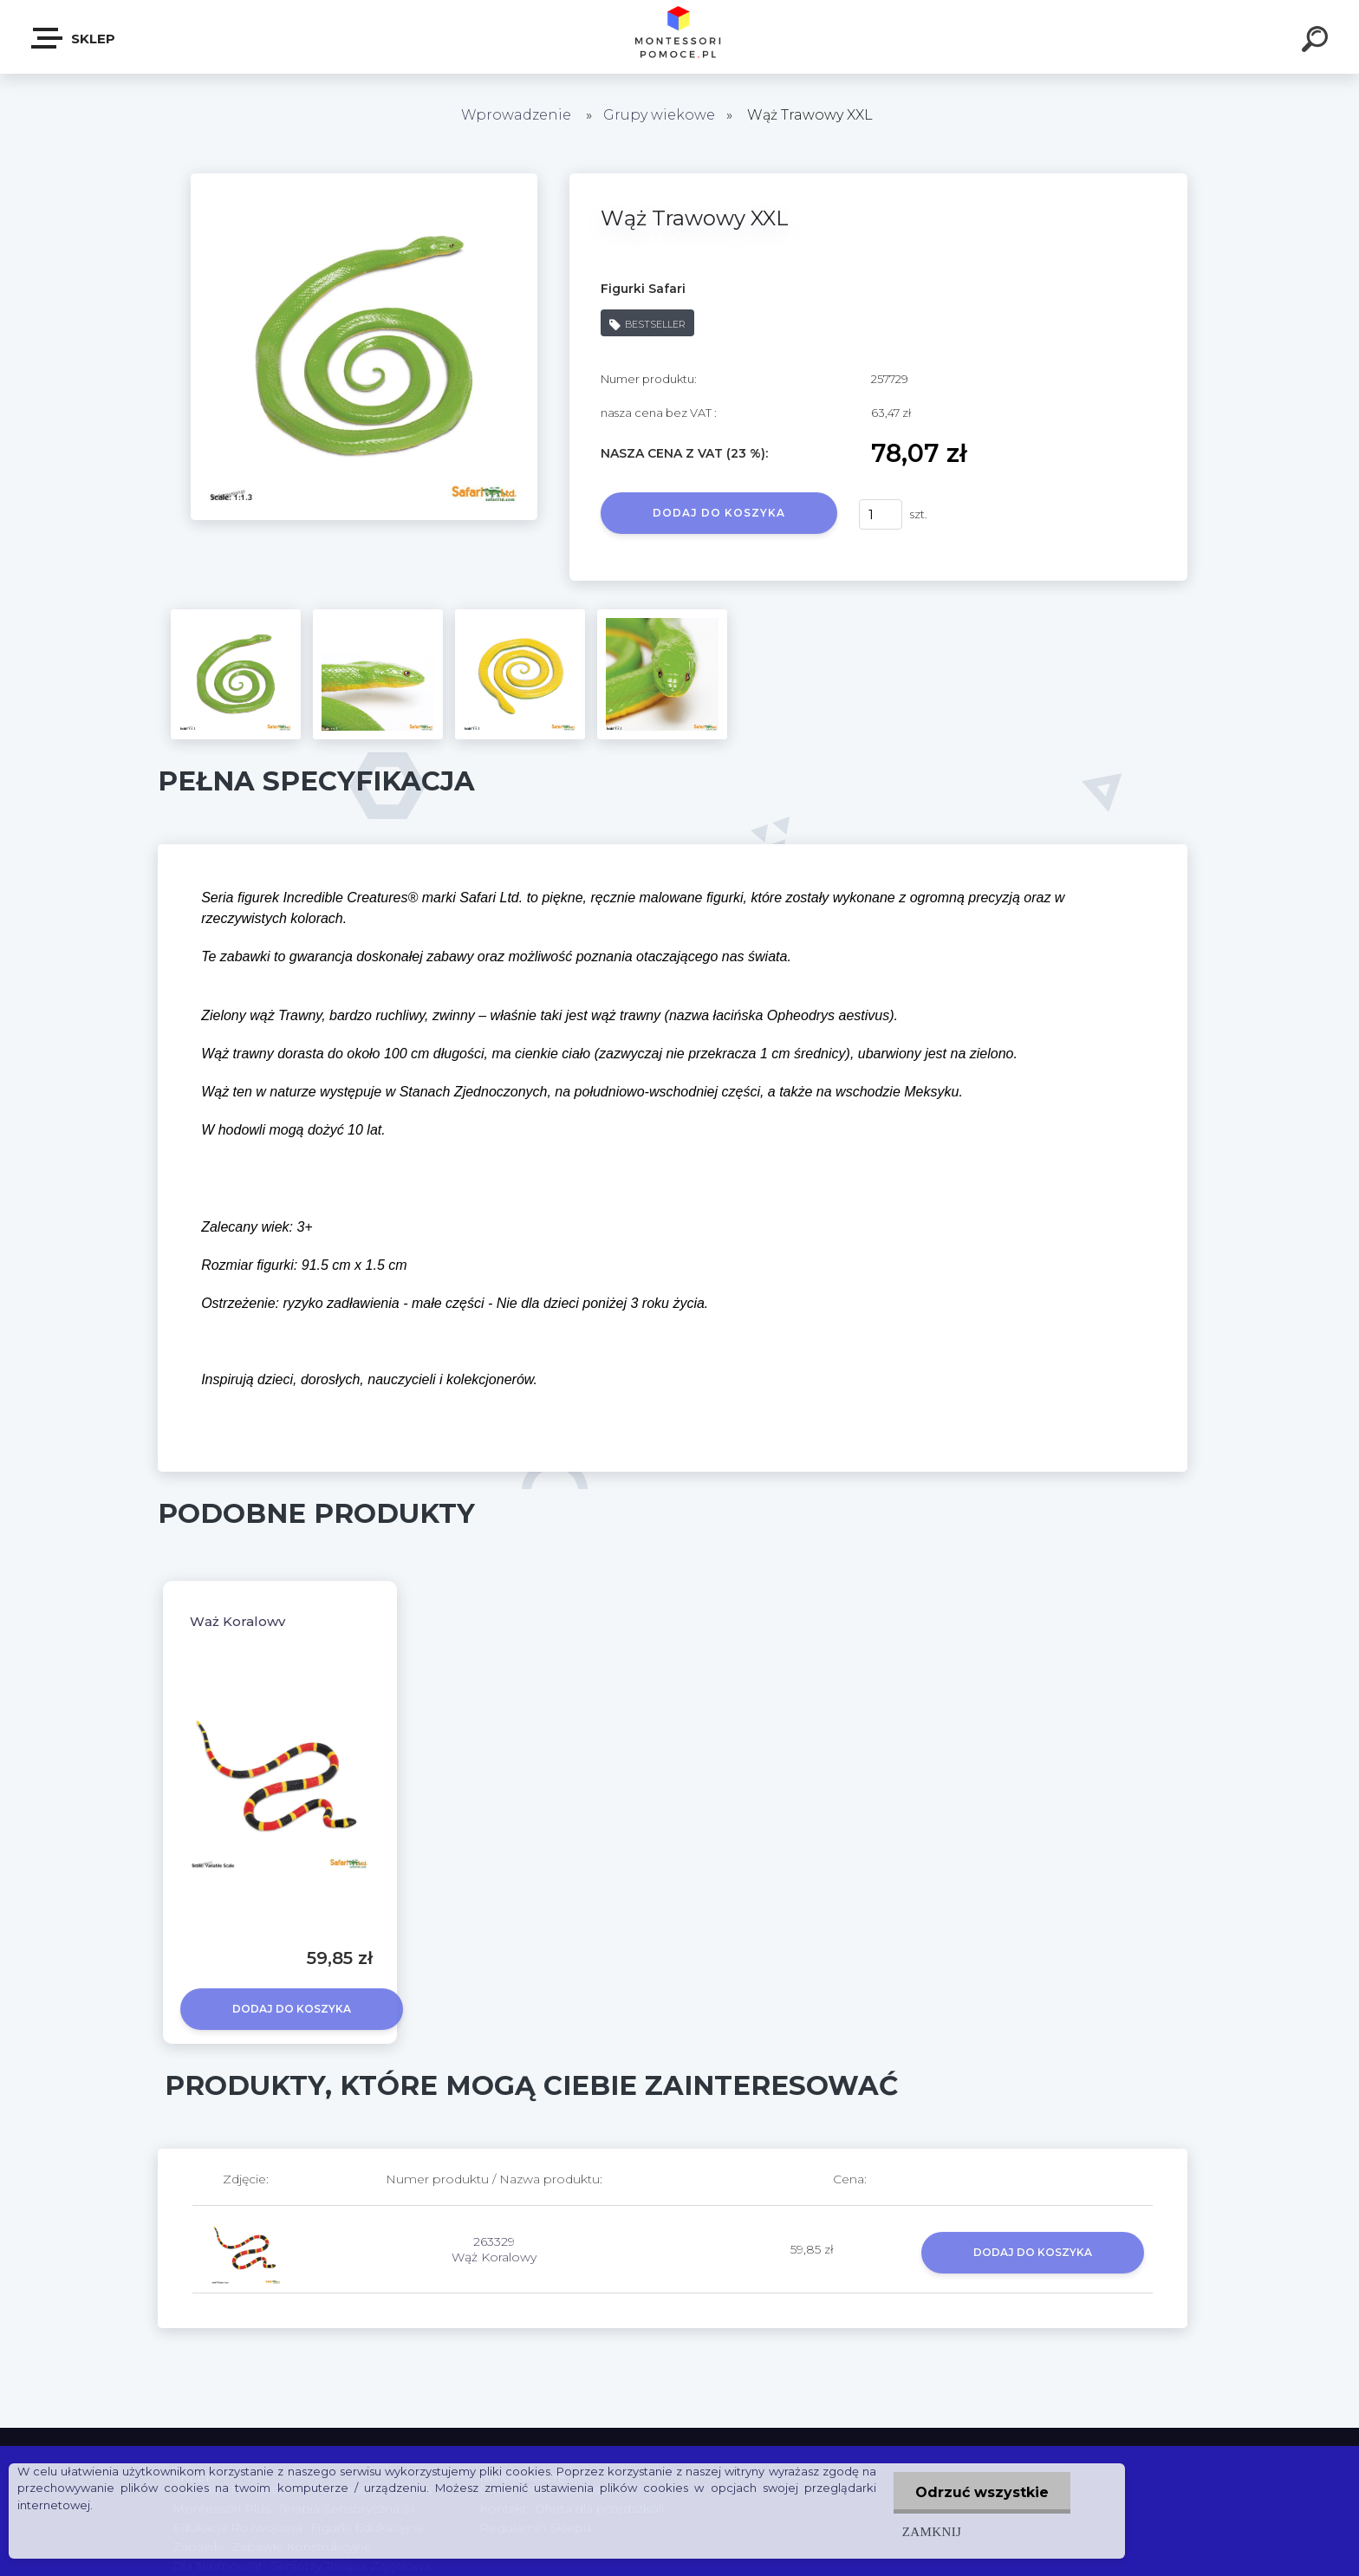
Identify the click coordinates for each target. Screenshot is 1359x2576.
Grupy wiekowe (659, 115)
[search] (1317, 42)
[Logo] (680, 36)
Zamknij (931, 2531)
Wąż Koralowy (237, 1621)
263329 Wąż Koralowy (494, 2249)
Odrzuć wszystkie (982, 2492)
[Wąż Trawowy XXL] (364, 179)
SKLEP (74, 38)
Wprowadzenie (516, 115)
